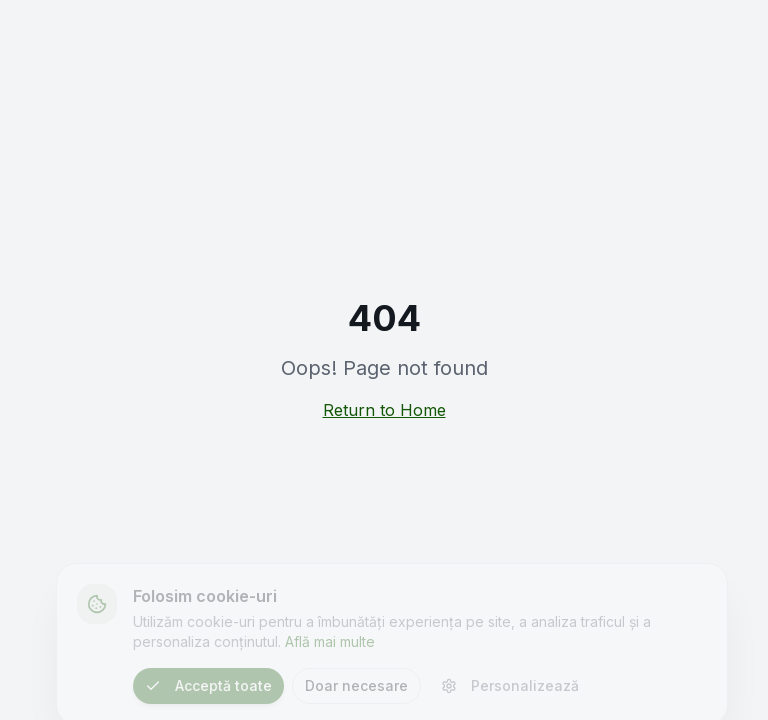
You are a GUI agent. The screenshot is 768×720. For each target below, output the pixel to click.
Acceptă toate (208, 689)
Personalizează (510, 689)
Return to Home (384, 410)
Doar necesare (356, 689)
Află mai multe (330, 645)
